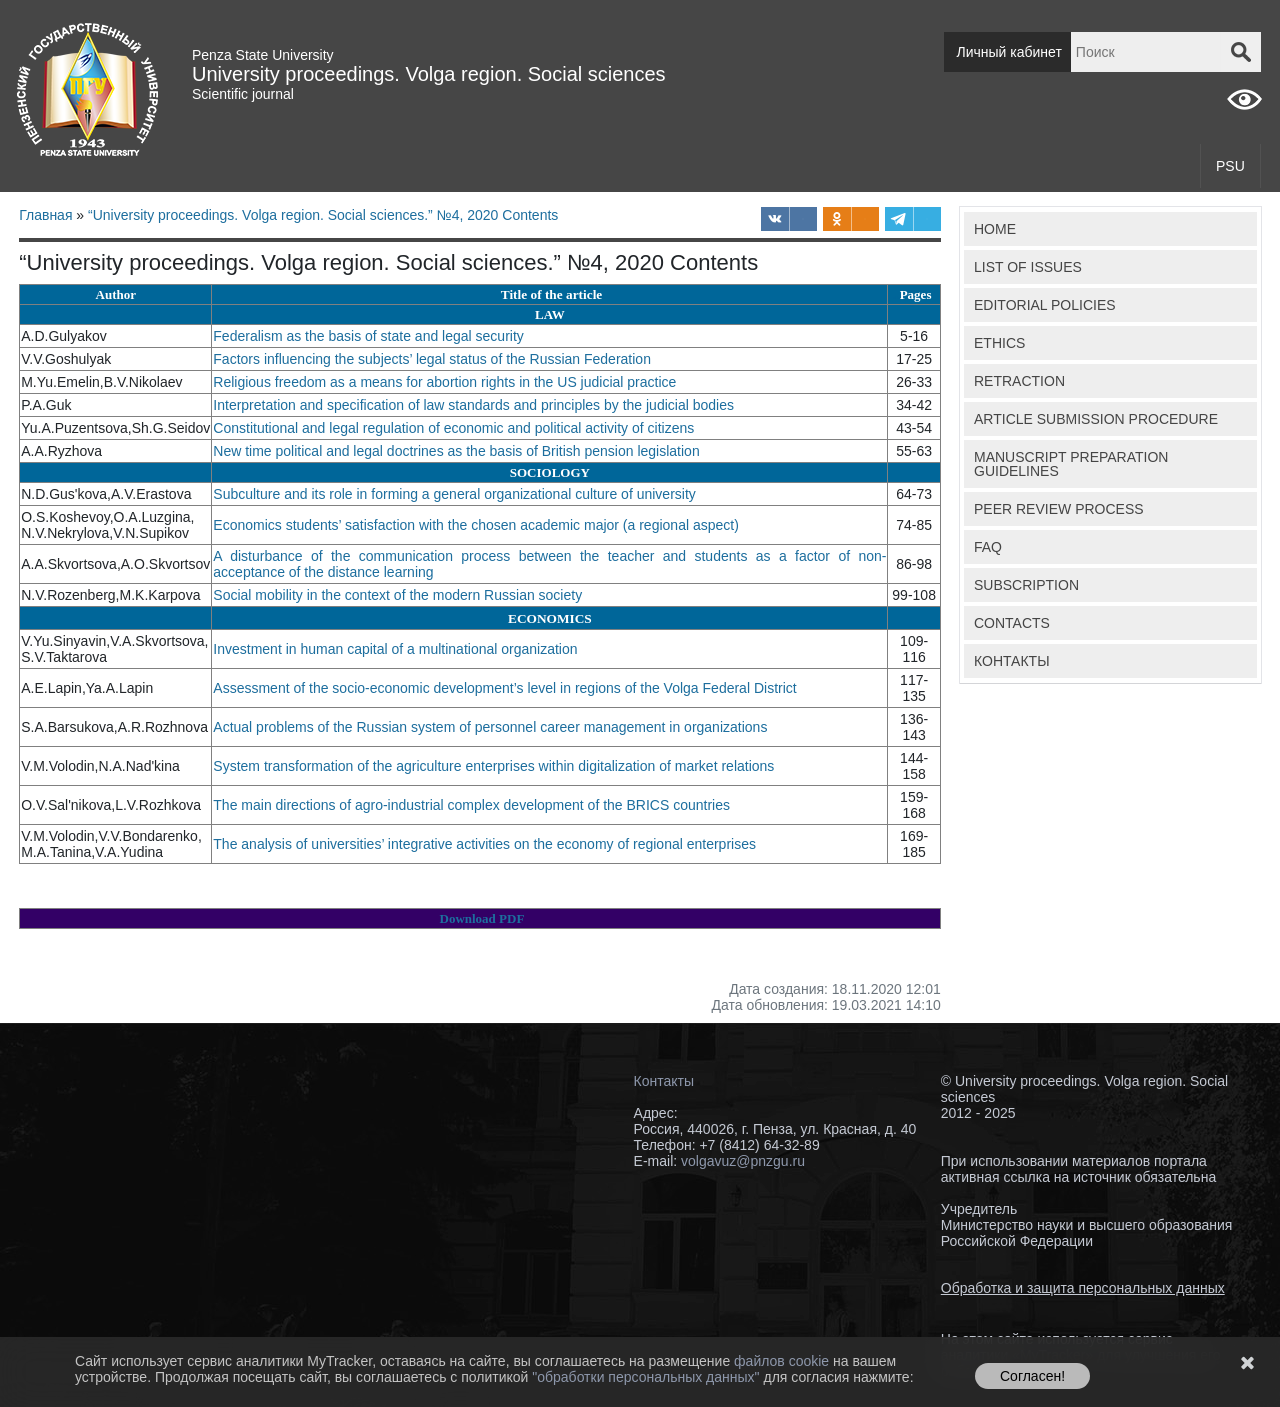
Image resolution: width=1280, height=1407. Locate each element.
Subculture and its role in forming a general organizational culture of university (454, 494)
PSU (1230, 166)
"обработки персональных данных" (647, 1377)
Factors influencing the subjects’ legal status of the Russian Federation (434, 359)
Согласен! (1032, 1376)
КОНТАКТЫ (1012, 661)
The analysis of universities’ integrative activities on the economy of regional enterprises (486, 844)
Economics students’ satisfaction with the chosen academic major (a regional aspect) (477, 525)
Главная (45, 215)
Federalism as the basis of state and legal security (368, 336)
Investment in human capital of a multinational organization (397, 649)
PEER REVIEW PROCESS (1059, 509)
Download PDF (482, 918)
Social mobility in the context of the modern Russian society (399, 595)
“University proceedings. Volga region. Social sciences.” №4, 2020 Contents (323, 215)
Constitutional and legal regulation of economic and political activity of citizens (453, 428)
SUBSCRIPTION (1026, 585)
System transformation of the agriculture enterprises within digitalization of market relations (493, 766)
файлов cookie (783, 1361)
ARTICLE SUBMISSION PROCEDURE (1096, 419)
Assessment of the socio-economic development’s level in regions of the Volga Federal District (506, 688)
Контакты (664, 1081)
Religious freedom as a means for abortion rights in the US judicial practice (444, 382)
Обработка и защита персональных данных (1083, 1288)
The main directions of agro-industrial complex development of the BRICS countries (473, 805)
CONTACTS (1012, 623)
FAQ (988, 547)
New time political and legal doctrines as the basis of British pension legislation (456, 451)
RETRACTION (1019, 381)
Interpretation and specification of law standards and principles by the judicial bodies (475, 405)
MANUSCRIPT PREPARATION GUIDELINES (1071, 464)
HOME (995, 229)
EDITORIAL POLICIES (1045, 305)
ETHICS (999, 343)
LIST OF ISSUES (1028, 267)
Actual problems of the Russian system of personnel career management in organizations (490, 727)
